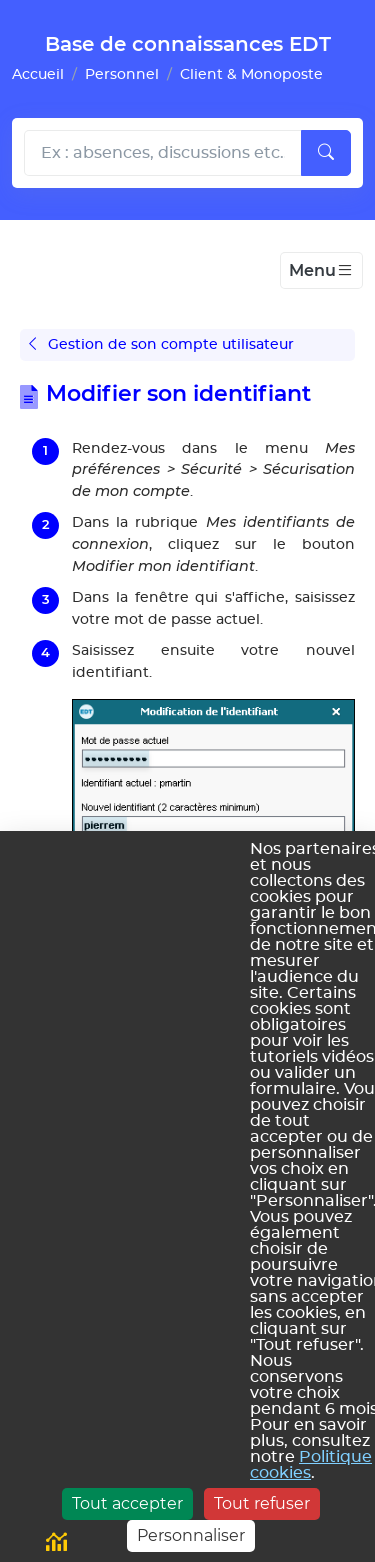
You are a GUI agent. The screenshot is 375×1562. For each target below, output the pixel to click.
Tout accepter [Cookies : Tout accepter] (127, 1503)
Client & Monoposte (251, 74)
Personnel (122, 74)
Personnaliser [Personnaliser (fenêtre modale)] (191, 1535)
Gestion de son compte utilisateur (161, 344)
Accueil (38, 74)
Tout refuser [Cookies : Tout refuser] (262, 1503)
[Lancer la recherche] (326, 153)
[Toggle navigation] (321, 271)
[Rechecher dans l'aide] (163, 153)
